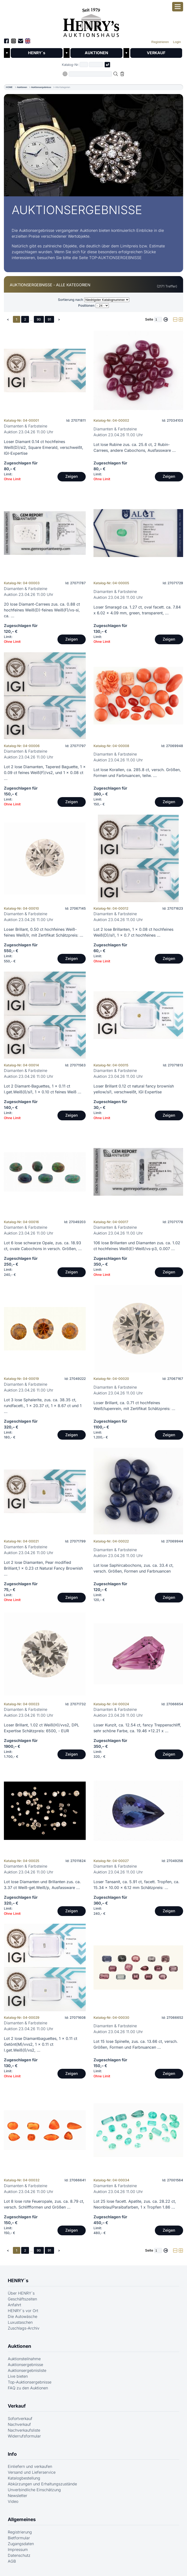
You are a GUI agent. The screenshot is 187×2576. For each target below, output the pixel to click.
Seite (149, 319)
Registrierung (20, 2532)
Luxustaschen (20, 2322)
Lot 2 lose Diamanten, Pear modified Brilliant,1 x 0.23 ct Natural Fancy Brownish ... (43, 1568)
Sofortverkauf (20, 2418)
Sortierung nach (70, 300)
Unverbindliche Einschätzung (34, 2490)
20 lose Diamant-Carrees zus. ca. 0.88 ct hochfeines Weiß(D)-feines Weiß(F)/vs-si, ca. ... (42, 610)
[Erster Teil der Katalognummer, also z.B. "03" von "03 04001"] (84, 64)
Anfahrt (14, 2305)
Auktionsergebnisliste (27, 2370)
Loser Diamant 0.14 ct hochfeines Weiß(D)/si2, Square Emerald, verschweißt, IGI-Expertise (43, 447)
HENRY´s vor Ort (23, 2310)
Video (13, 2501)
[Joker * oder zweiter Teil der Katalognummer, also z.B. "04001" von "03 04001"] (96, 64)
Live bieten (18, 2376)
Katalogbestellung (24, 2478)
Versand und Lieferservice (32, 2472)
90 (39, 319)
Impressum (18, 2549)
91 (50, 319)
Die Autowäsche (22, 2316)
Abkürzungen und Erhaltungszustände (42, 2484)
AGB (12, 2561)
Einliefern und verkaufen (30, 2466)
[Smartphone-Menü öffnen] (177, 6)
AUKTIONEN (96, 53)
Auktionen (22, 87)
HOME (9, 87)
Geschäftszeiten (22, 2299)
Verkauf (17, 2406)
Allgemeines (22, 2520)
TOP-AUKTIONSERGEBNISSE (115, 257)
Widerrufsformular (24, 2436)
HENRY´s (37, 53)
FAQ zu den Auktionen (28, 2388)
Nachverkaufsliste (24, 2430)
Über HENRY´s (21, 2293)
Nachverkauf (19, 2424)
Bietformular (19, 2538)
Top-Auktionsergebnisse (29, 2382)
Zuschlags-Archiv (23, 2328)
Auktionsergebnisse (41, 87)
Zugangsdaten (21, 2543)
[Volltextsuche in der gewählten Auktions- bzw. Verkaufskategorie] (90, 74)
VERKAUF (156, 53)
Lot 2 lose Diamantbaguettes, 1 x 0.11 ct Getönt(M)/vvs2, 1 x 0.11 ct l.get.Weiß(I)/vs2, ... (40, 2044)
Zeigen (71, 476)
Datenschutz (19, 2555)
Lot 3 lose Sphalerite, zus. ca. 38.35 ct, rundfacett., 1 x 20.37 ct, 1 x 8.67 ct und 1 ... (43, 1405)
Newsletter (17, 2495)
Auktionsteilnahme (24, 2359)
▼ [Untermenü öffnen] (7, 53)
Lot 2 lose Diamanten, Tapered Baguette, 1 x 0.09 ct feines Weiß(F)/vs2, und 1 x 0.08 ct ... (45, 772)
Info (12, 2454)
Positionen (86, 305)
